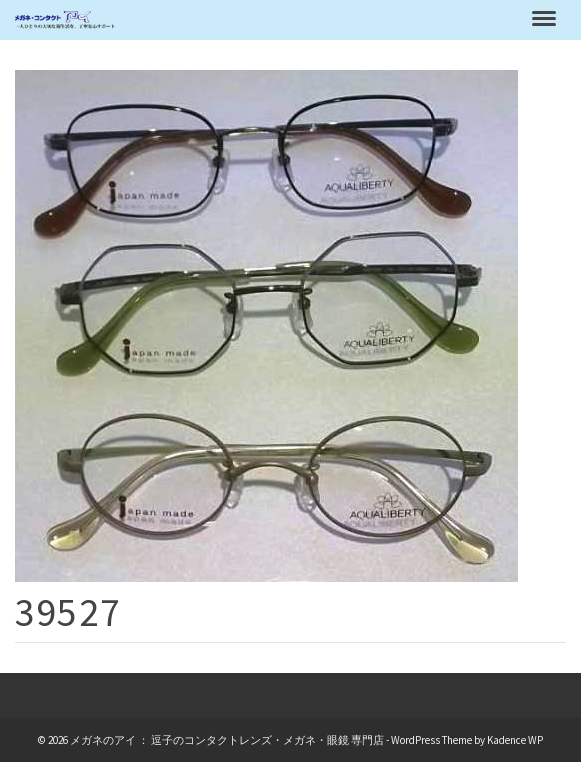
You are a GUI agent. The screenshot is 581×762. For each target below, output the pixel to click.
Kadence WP (515, 740)
